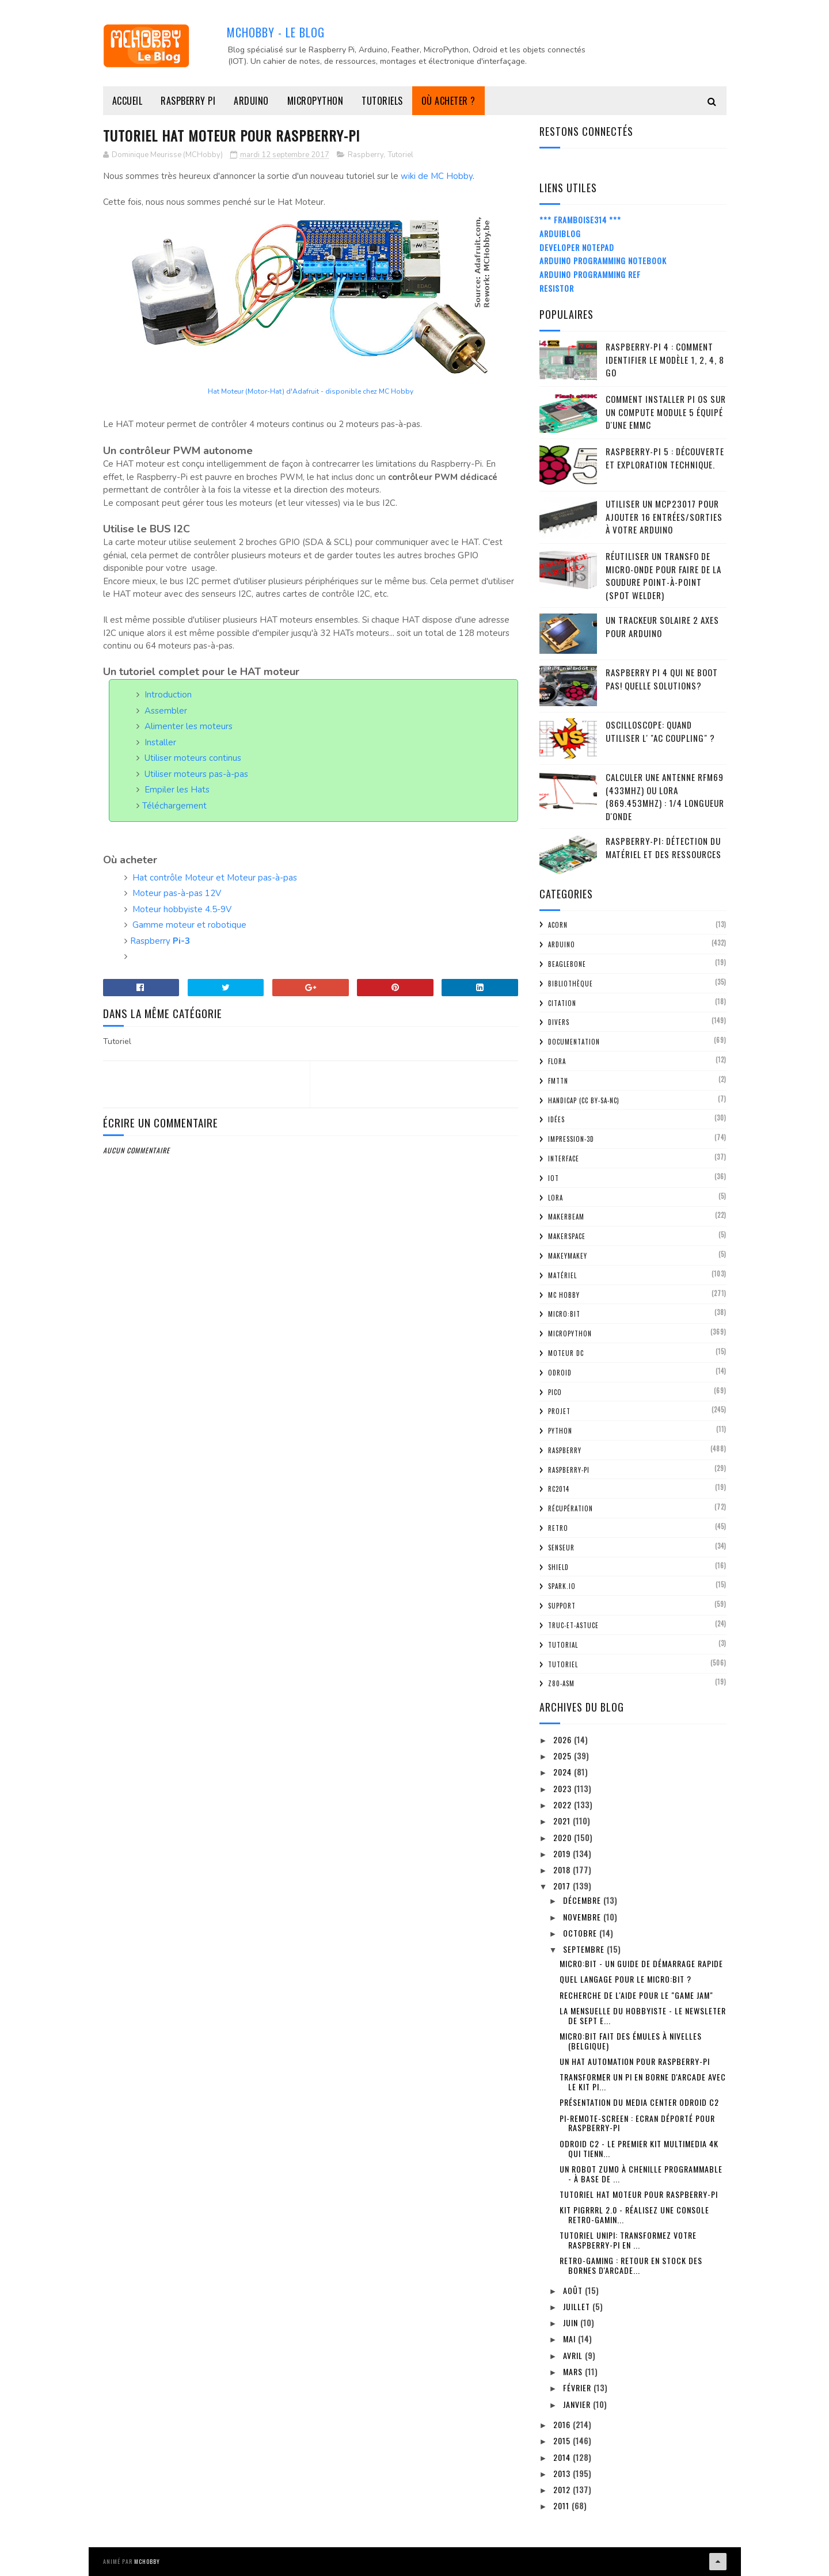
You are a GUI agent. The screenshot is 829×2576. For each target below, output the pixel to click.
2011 (562, 2505)
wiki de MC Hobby (437, 176)
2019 (563, 1853)
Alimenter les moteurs (188, 726)
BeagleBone (567, 964)
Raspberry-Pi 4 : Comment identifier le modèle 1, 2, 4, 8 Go (665, 359)
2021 (563, 1821)
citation (562, 1003)
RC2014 (558, 1488)
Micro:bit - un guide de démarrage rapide (641, 1963)
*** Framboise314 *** (580, 220)
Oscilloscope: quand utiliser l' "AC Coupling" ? (660, 731)
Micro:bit (564, 1314)
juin (571, 2322)
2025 (563, 1756)
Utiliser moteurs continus (192, 758)
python (560, 1430)
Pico (555, 1392)
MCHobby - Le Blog (276, 32)
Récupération (570, 1508)
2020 (563, 1837)
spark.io (562, 1586)
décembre (583, 1900)
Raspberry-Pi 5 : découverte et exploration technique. (665, 458)
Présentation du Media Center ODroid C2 (639, 2102)
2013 (563, 2473)
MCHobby (147, 2561)
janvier (578, 2404)
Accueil (127, 101)
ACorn (558, 924)
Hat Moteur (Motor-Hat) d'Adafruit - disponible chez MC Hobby (310, 391)
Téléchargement (174, 805)
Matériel (562, 1275)
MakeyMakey (567, 1255)
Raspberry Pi (188, 101)
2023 (563, 1788)
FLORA (557, 1061)
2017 (563, 1886)
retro (558, 1528)
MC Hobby (564, 1295)
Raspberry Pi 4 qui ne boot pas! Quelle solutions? (662, 679)
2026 (563, 1739)
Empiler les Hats (177, 789)
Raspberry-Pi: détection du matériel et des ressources (663, 847)
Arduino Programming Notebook (603, 260)
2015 (563, 2440)
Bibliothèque (570, 983)
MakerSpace (566, 1236)
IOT (553, 1178)
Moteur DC (566, 1353)
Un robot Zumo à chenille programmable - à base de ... (641, 2174)
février (578, 2387)
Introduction (168, 694)
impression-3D (571, 1139)
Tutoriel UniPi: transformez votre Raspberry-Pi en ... (628, 2240)
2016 (563, 2424)
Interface (563, 1158)
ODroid (560, 1372)
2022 (563, 1804)
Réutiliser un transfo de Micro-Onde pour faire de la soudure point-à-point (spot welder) (663, 575)
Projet (559, 1411)
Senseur (561, 1547)
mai (570, 2339)
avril (574, 2355)
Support (562, 1605)
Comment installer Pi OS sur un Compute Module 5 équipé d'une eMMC (666, 412)
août (574, 2290)
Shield (558, 1567)
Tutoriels (382, 101)
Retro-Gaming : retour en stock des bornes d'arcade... (631, 2265)
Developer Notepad (576, 247)
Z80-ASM (561, 1683)
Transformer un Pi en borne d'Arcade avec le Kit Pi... (643, 2082)
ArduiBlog (560, 233)
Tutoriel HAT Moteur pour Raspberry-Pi (639, 2194)
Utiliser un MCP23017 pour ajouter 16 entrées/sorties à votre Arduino (664, 516)
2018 (563, 1870)
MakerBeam (566, 1216)
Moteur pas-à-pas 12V (176, 893)
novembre (583, 1917)
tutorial (563, 1644)
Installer (160, 742)
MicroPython (315, 101)
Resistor (556, 288)
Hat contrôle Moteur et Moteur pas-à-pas (214, 877)
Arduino (251, 101)
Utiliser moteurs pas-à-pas (196, 774)
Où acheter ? (448, 101)
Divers (558, 1022)
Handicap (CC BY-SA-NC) (583, 1100)
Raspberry (365, 155)
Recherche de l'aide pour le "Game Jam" (636, 1995)
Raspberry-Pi (569, 1469)
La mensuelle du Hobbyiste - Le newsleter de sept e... (643, 2015)
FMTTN (558, 1080)
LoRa (555, 1197)
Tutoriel (400, 155)
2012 (563, 2489)
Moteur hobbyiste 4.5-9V (181, 909)
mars (574, 2371)
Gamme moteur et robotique (189, 925)
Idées (556, 1119)
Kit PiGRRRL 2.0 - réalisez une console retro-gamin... (634, 2215)
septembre (585, 1949)
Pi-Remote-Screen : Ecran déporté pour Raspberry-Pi (637, 2123)
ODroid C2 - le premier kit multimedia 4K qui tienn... (639, 2148)
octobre (581, 1933)
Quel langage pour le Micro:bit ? (625, 1979)
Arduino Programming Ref (590, 274)
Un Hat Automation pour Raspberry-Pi (635, 2061)
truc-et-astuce (573, 1625)
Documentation (574, 1041)
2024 (563, 1772)
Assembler (165, 711)
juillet (577, 2306)
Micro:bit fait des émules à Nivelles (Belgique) (631, 2041)
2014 (563, 2457)
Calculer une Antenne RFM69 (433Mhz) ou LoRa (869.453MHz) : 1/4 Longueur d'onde (665, 796)
